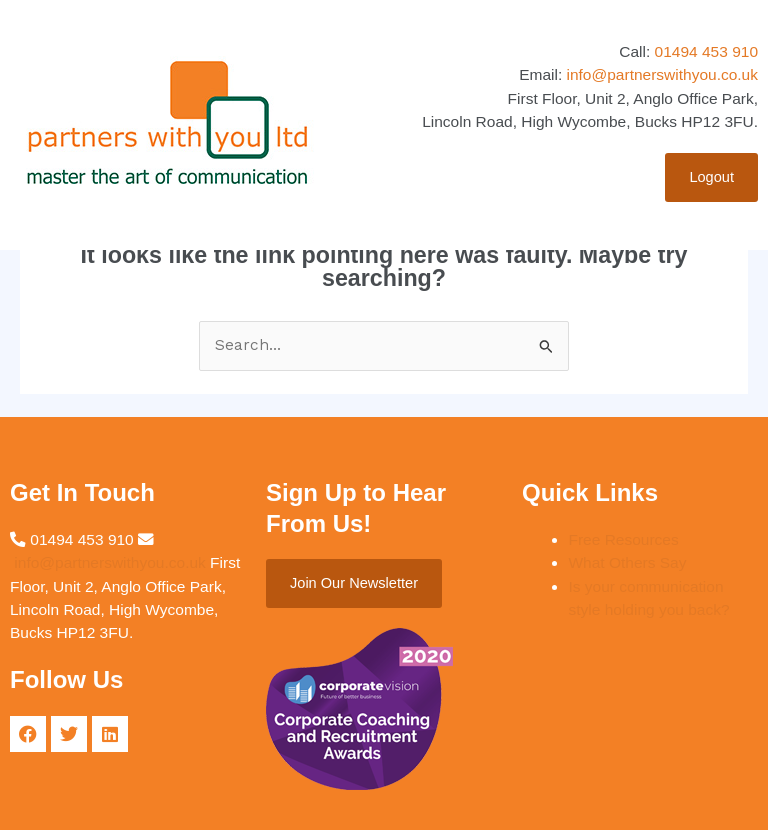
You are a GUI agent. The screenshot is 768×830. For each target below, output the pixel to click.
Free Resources (623, 539)
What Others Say (627, 562)
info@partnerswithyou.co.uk (663, 74)
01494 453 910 (706, 51)
